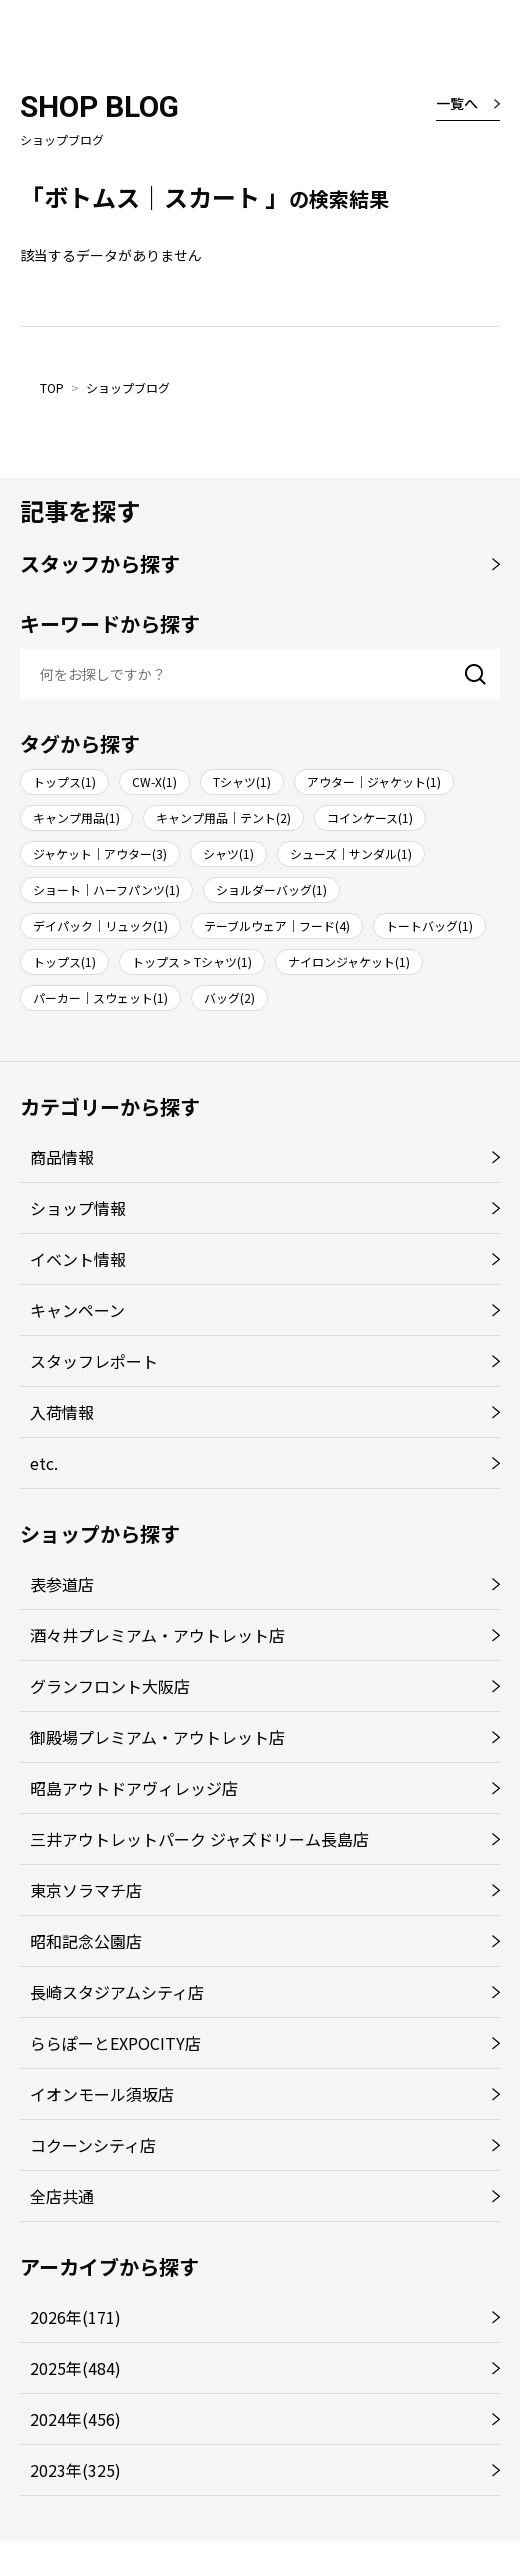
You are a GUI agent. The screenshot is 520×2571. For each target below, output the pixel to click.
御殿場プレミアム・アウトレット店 (157, 1737)
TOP (52, 387)
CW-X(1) (154, 781)
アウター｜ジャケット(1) (374, 781)
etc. (44, 1463)
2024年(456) (75, 2419)
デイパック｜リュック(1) (100, 925)
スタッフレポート (94, 1361)
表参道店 (62, 1584)
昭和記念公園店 (86, 1941)
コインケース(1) (370, 817)
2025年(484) (75, 2368)
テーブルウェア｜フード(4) (277, 925)
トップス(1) (64, 781)
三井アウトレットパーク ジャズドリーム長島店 (199, 1839)
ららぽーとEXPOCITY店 (115, 2043)
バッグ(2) (229, 997)
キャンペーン (77, 1310)
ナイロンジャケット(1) (349, 961)
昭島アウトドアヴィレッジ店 (134, 1788)
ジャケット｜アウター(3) (100, 853)
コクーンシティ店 (93, 2145)
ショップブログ (128, 387)
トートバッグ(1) (429, 925)
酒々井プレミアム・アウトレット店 (157, 1635)
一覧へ (457, 103)
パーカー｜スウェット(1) (100, 997)
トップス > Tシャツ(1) (192, 961)
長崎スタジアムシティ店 (117, 1992)
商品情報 (62, 1157)
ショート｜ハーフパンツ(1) (106, 889)
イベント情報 (78, 1259)
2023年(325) (75, 2470)
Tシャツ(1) (242, 781)
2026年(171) (75, 2317)
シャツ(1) (228, 853)
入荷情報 (62, 1412)
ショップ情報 (78, 1208)
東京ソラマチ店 (86, 1890)
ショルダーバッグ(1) (271, 889)
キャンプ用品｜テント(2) (223, 817)
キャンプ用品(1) (76, 817)
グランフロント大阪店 (110, 1686)
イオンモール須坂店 (102, 2094)
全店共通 (62, 2196)
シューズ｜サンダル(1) (351, 853)
